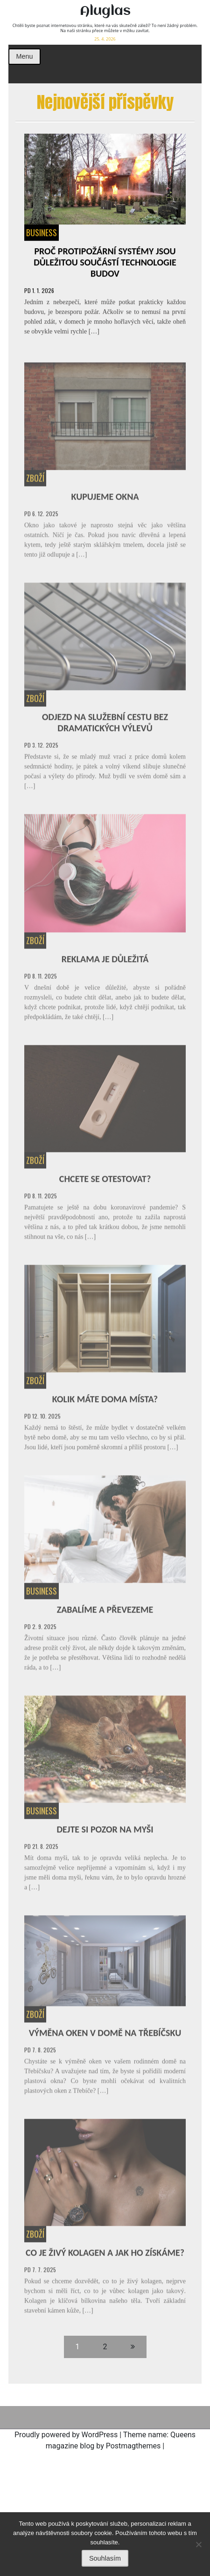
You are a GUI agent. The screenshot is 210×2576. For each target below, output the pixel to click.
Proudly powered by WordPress (66, 2434)
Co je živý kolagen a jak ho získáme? (105, 2254)
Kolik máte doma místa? (105, 1401)
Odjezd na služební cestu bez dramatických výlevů (105, 724)
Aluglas (105, 11)
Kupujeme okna (105, 498)
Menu (24, 56)
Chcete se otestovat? (105, 1181)
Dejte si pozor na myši (104, 1831)
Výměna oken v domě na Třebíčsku (105, 2034)
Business (41, 233)
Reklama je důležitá (105, 961)
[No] (198, 2544)
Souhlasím (105, 2558)
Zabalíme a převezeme (105, 1611)
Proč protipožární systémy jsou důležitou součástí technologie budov (105, 262)
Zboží (35, 480)
